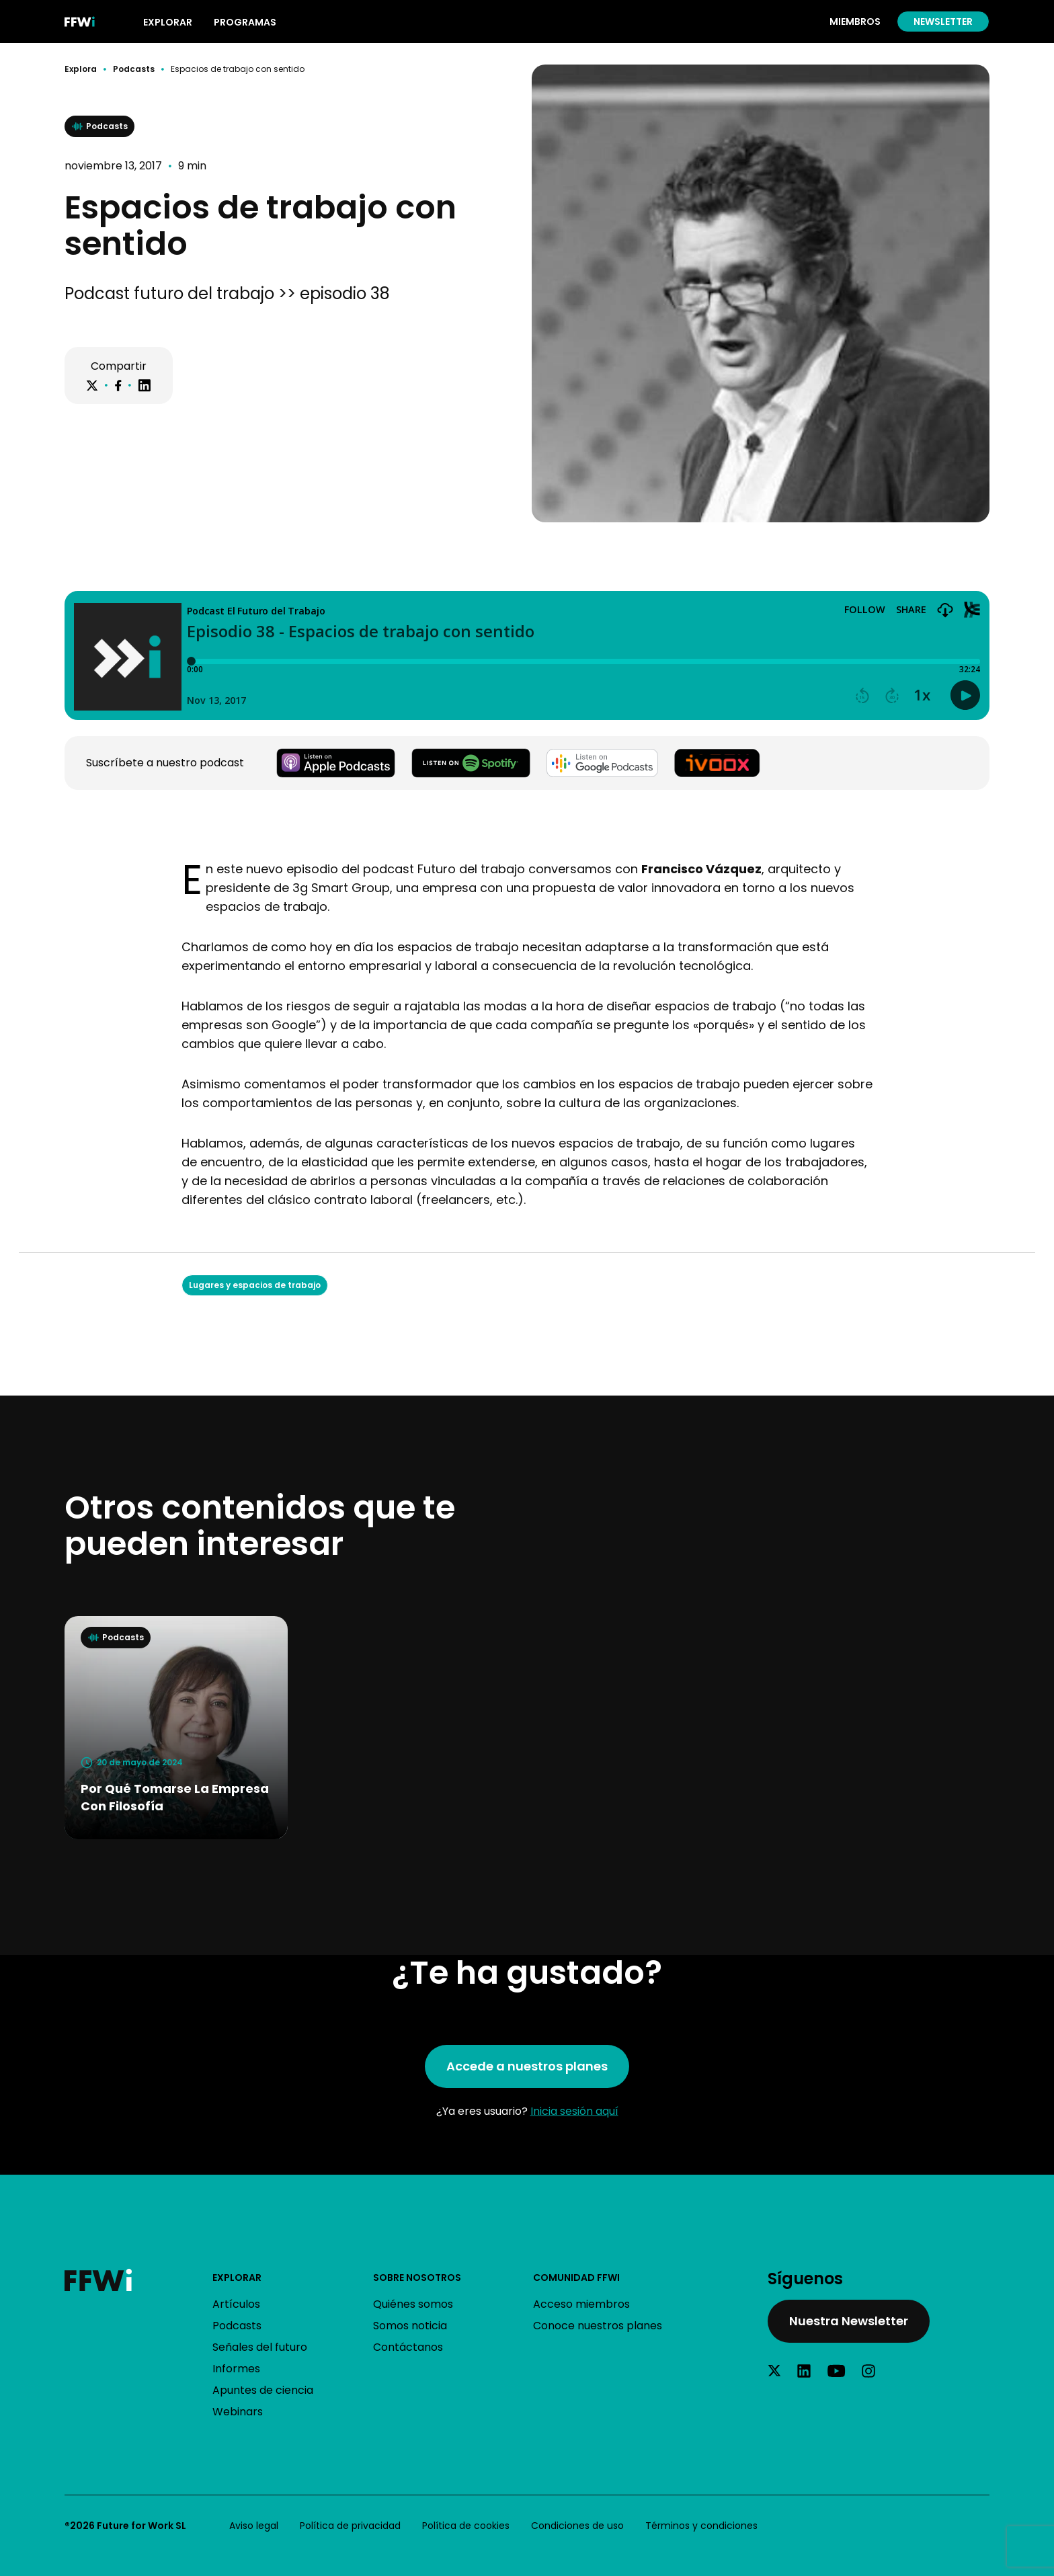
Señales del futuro (259, 2347)
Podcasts (134, 69)
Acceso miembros (581, 2304)
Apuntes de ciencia (262, 2390)
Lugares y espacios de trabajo (255, 1285)
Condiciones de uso (577, 2525)
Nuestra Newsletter (848, 2320)
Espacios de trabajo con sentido (238, 69)
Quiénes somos (413, 2304)
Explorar (236, 2277)
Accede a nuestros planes (527, 2066)
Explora (81, 69)
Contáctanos (408, 2347)
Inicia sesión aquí (574, 2111)
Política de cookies (466, 2525)
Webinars (237, 2411)
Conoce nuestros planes (597, 2325)
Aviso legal (253, 2525)
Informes (236, 2368)
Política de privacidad (350, 2525)
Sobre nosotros (417, 2277)
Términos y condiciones (701, 2525)
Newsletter (943, 21)
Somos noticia (410, 2325)
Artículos (236, 2304)
